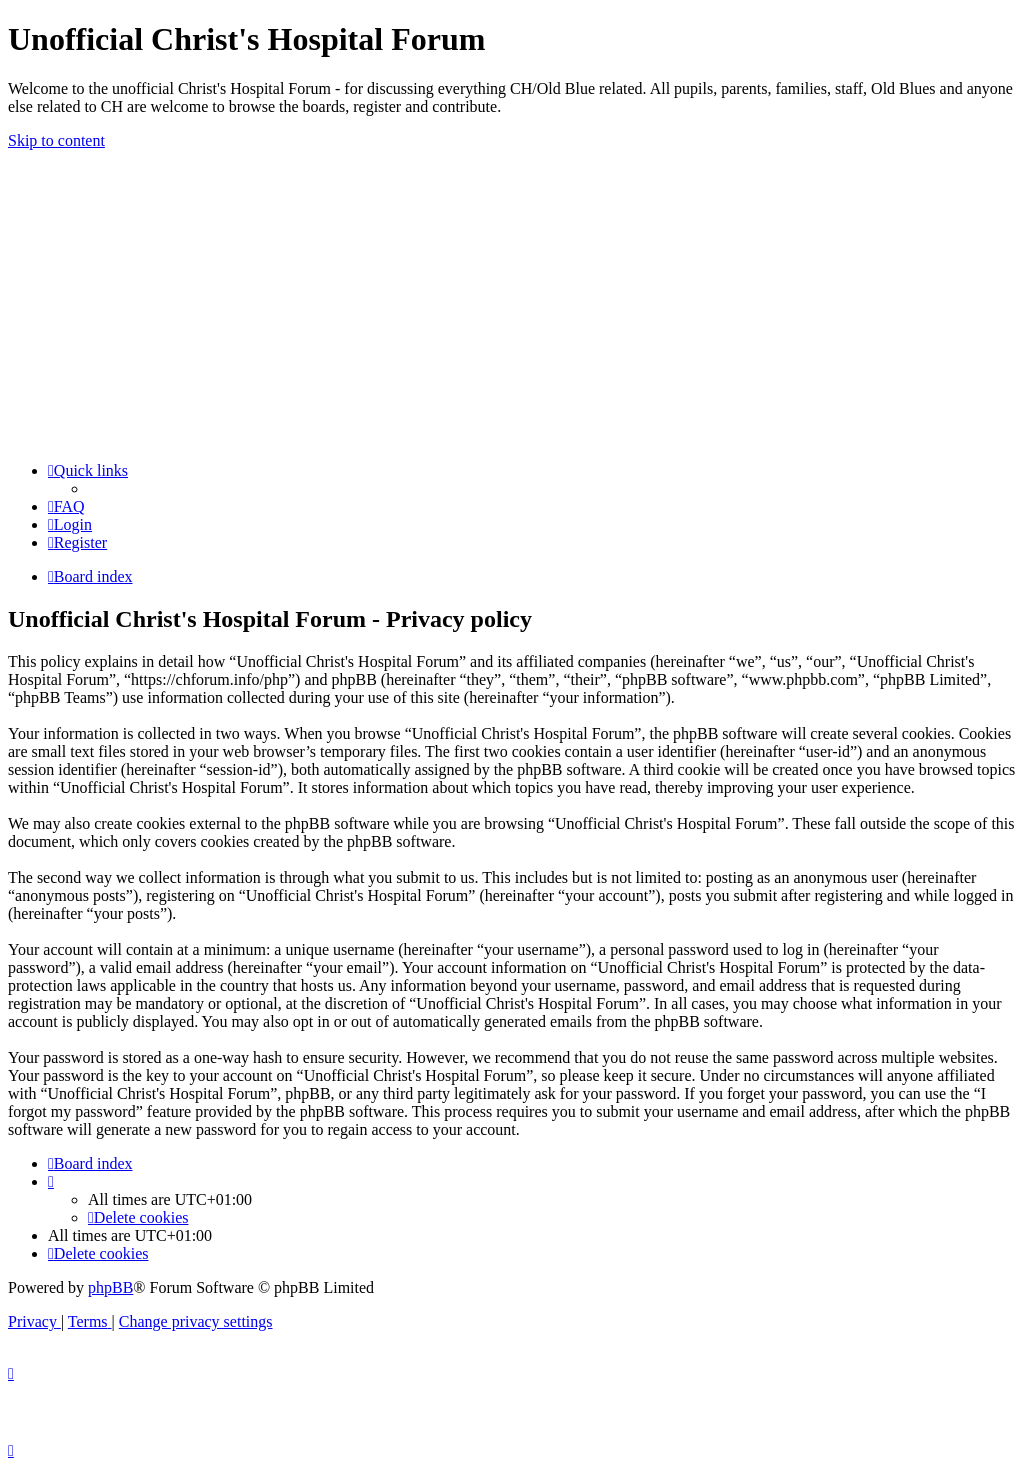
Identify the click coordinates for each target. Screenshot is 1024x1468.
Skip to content (56, 140)
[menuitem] (66, 506)
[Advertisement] (512, 306)
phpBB (110, 1287)
